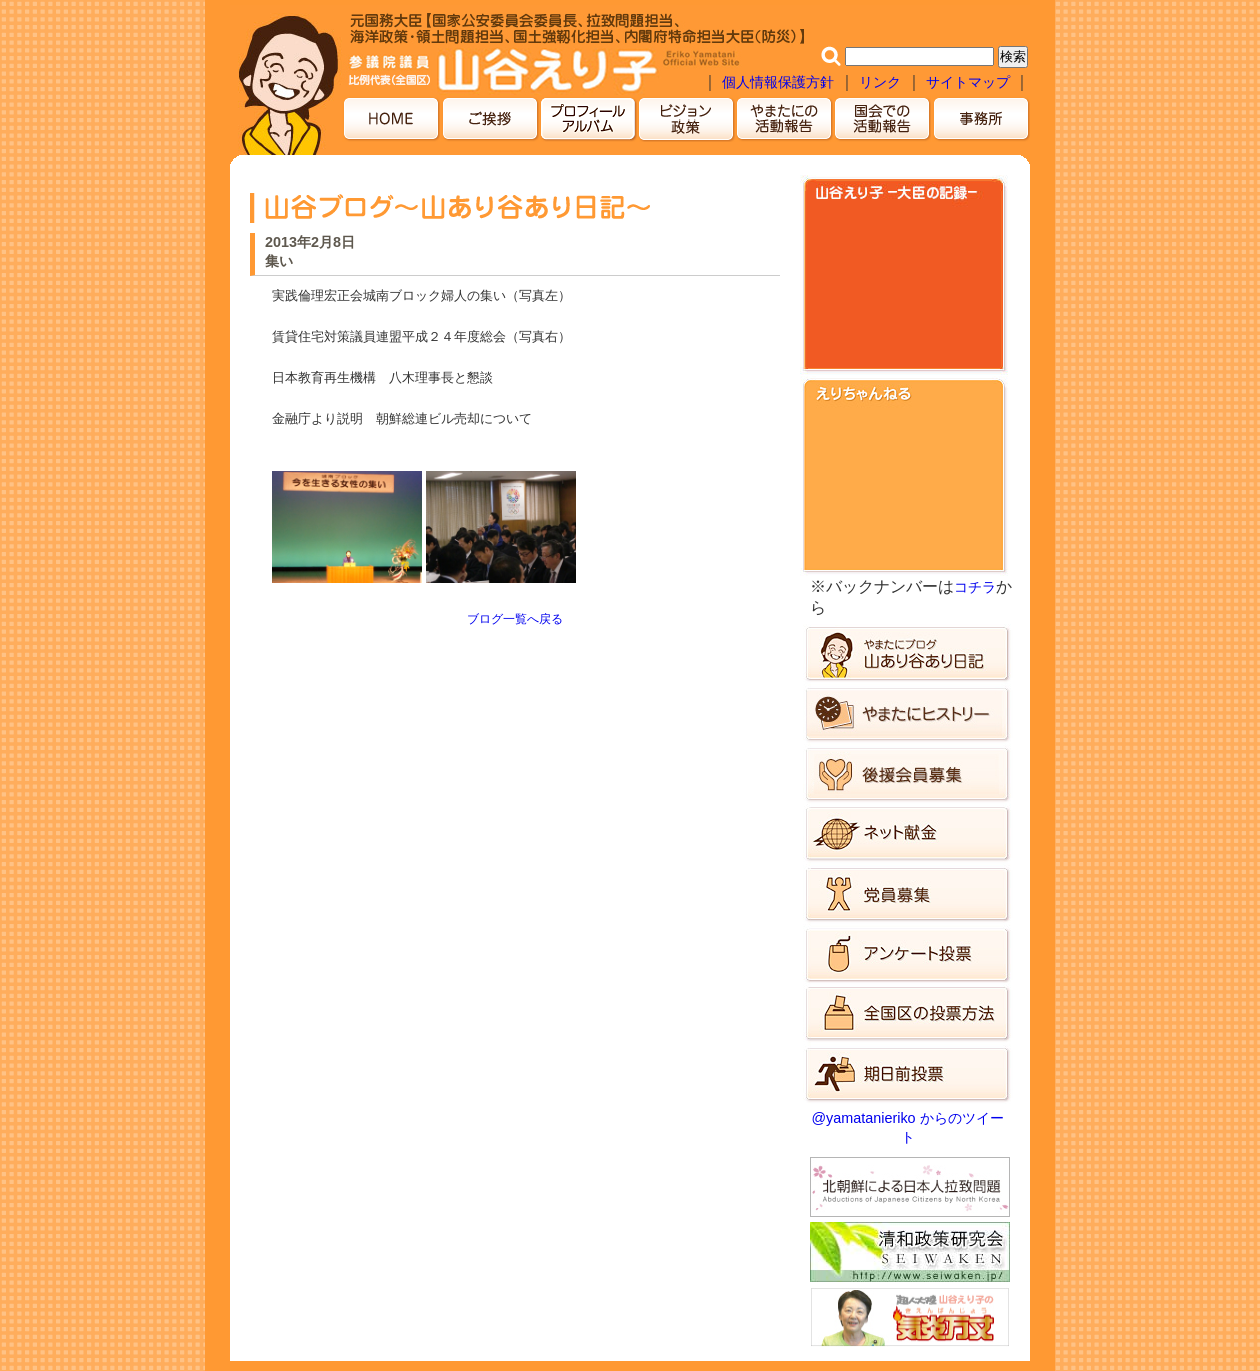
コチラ (975, 587)
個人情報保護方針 (778, 82)
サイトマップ (970, 82)
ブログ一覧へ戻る (515, 619)
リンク (880, 82)
